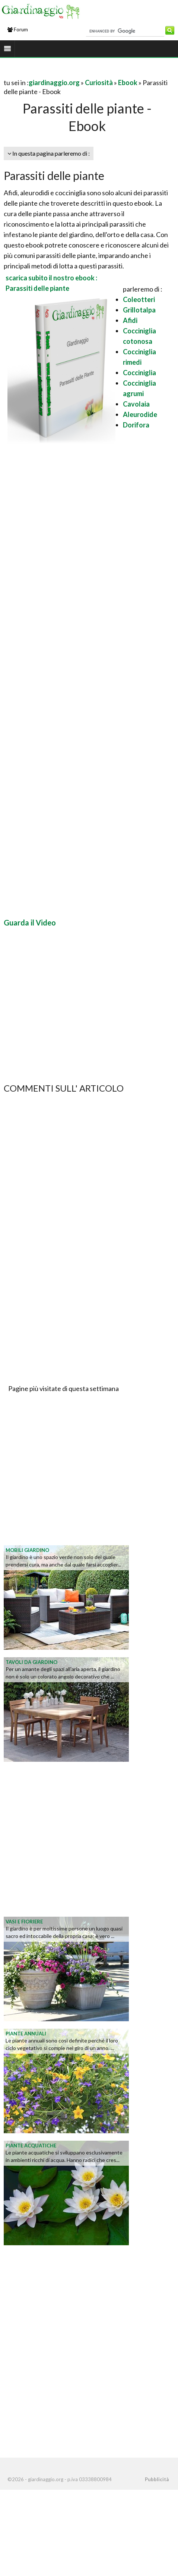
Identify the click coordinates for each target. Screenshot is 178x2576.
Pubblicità (157, 2479)
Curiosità (99, 82)
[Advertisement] (68, 679)
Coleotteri (139, 299)
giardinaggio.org (54, 82)
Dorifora (136, 425)
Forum (17, 29)
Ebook (127, 82)
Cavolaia (136, 404)
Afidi (130, 320)
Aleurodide (140, 414)
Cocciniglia (139, 372)
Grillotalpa (139, 310)
